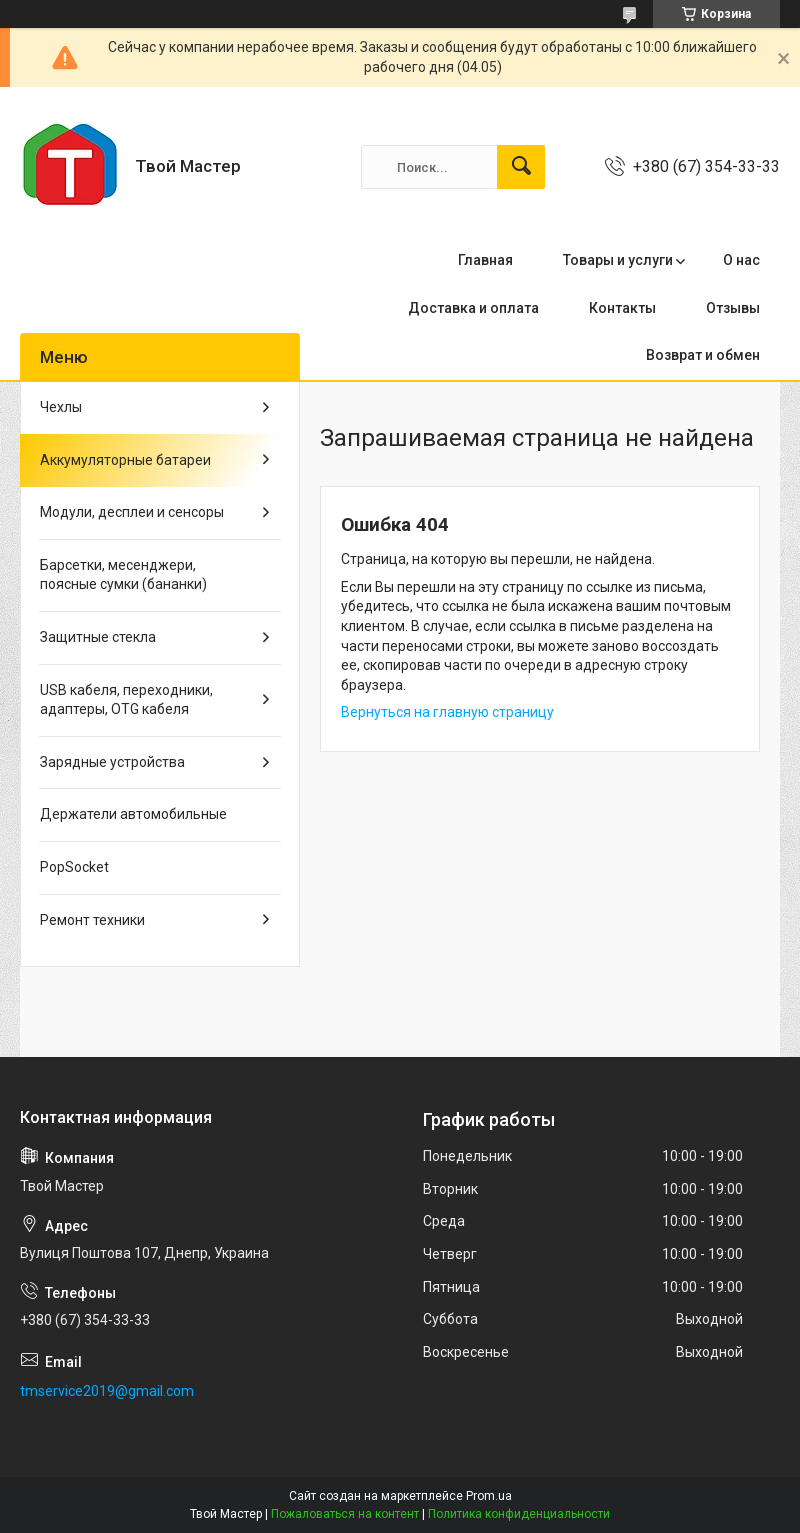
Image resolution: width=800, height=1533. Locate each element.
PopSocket (74, 867)
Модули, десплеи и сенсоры (132, 512)
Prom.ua (489, 1496)
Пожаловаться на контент (345, 1514)
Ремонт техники (92, 920)
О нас (741, 260)
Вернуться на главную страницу (447, 712)
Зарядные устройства (112, 762)
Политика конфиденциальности (519, 1514)
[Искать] (521, 167)
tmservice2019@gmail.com (107, 1391)
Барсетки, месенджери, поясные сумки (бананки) (123, 575)
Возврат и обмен (703, 355)
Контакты (622, 308)
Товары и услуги (618, 260)
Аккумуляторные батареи (125, 460)
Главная (485, 260)
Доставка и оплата (473, 308)
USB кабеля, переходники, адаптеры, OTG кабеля (126, 700)
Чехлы (61, 407)
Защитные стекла (98, 637)
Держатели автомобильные (133, 814)
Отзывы (733, 308)
